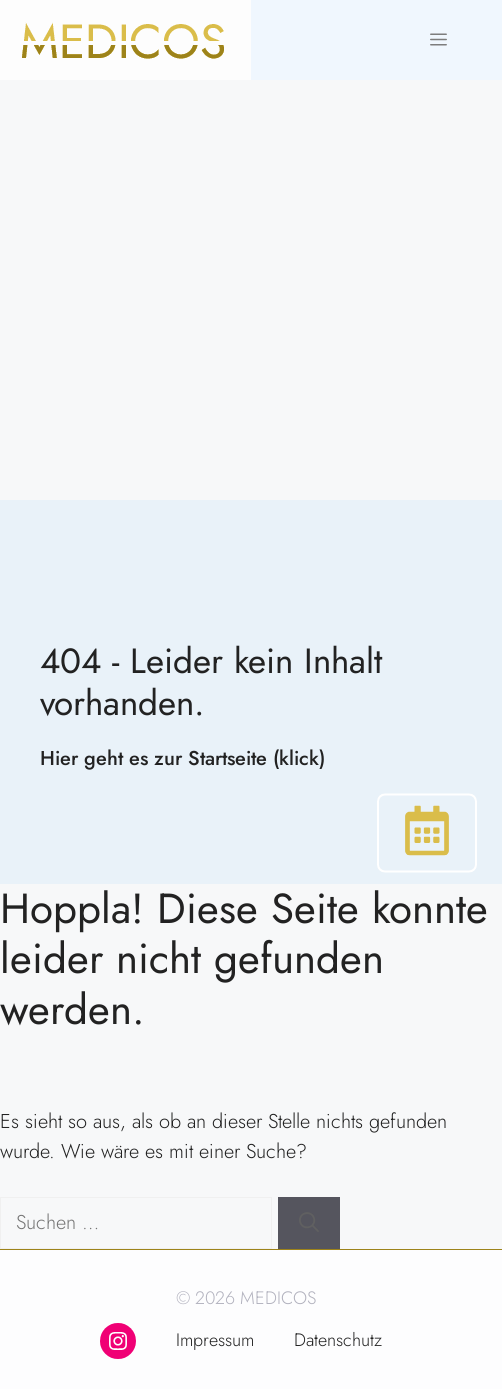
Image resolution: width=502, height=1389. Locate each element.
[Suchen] (309, 1223)
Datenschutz (338, 1340)
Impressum (215, 1340)
